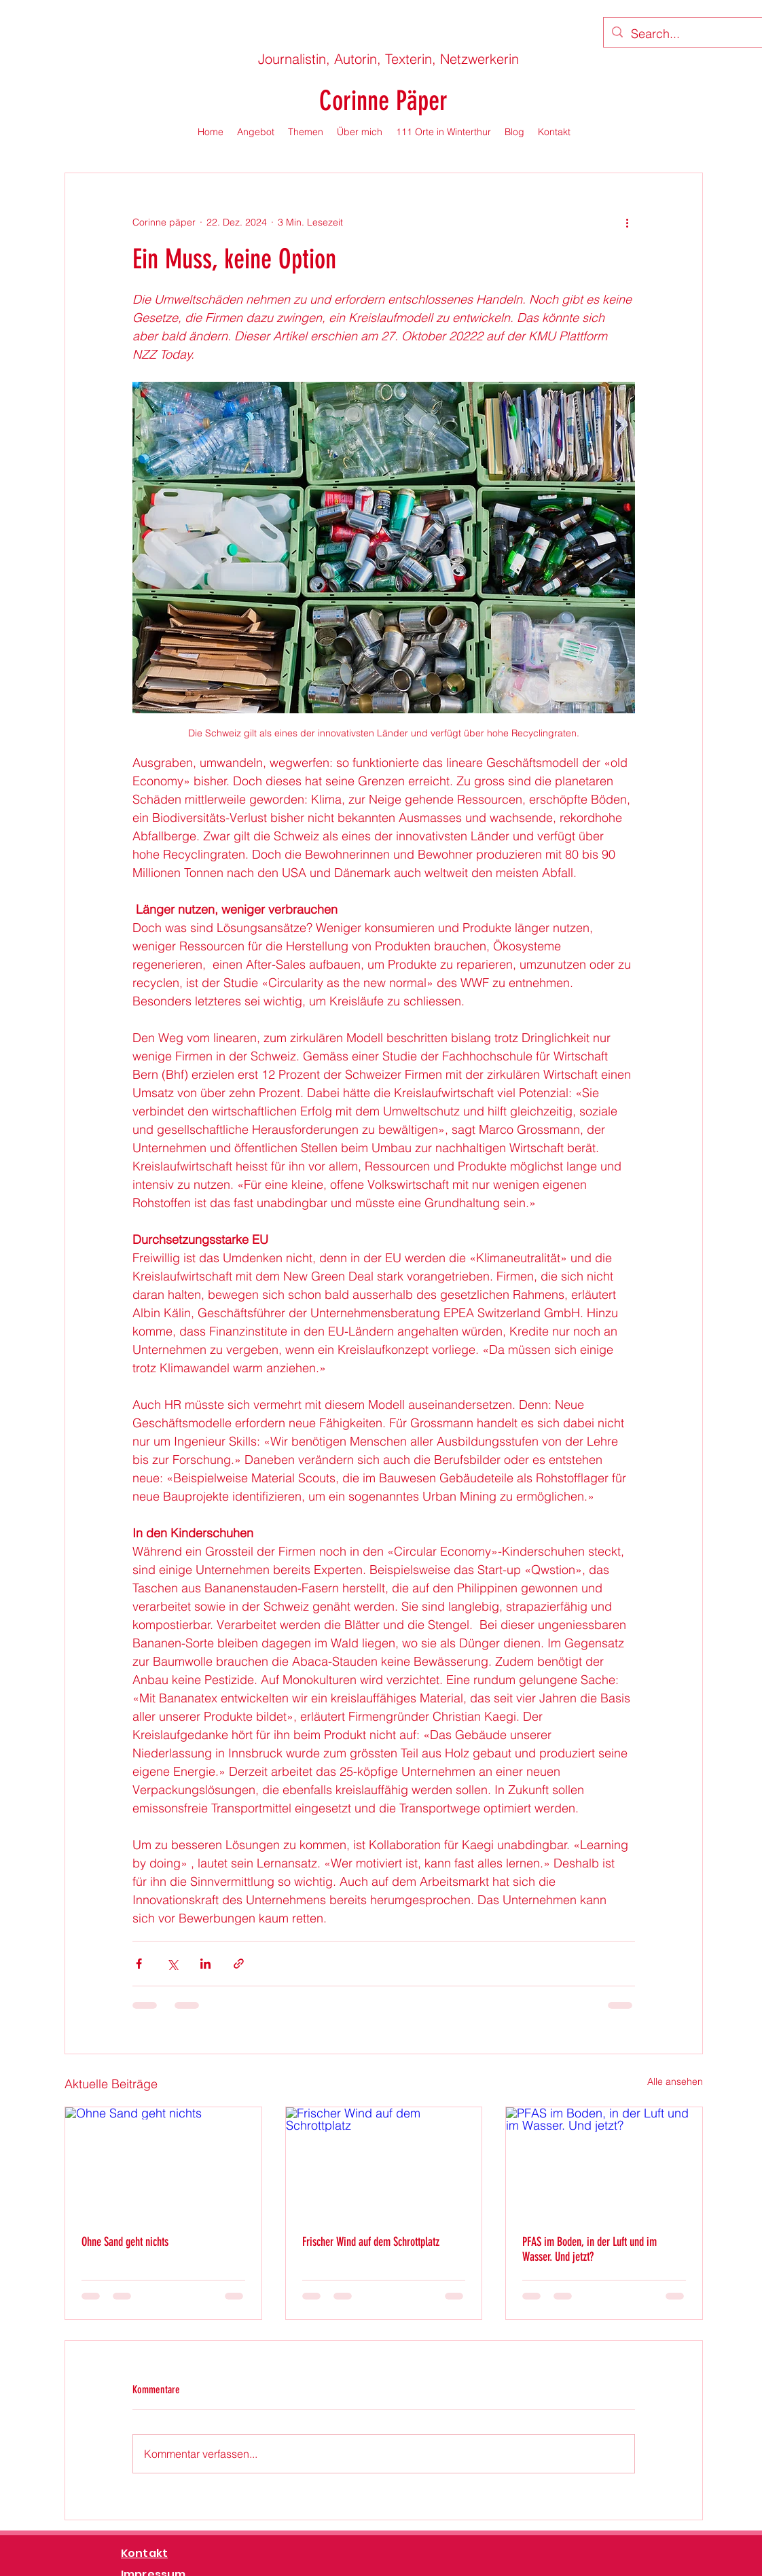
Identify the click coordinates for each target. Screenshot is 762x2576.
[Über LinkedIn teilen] (205, 1963)
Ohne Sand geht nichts (124, 2241)
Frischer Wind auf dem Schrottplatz (370, 2241)
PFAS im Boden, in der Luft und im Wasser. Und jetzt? (589, 2249)
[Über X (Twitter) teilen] (172, 1963)
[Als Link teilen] (238, 1963)
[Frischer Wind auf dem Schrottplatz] (384, 2162)
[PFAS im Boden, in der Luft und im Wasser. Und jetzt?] (604, 2162)
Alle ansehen (675, 2081)
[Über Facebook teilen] (138, 1963)
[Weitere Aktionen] (627, 222)
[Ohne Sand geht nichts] (163, 2162)
